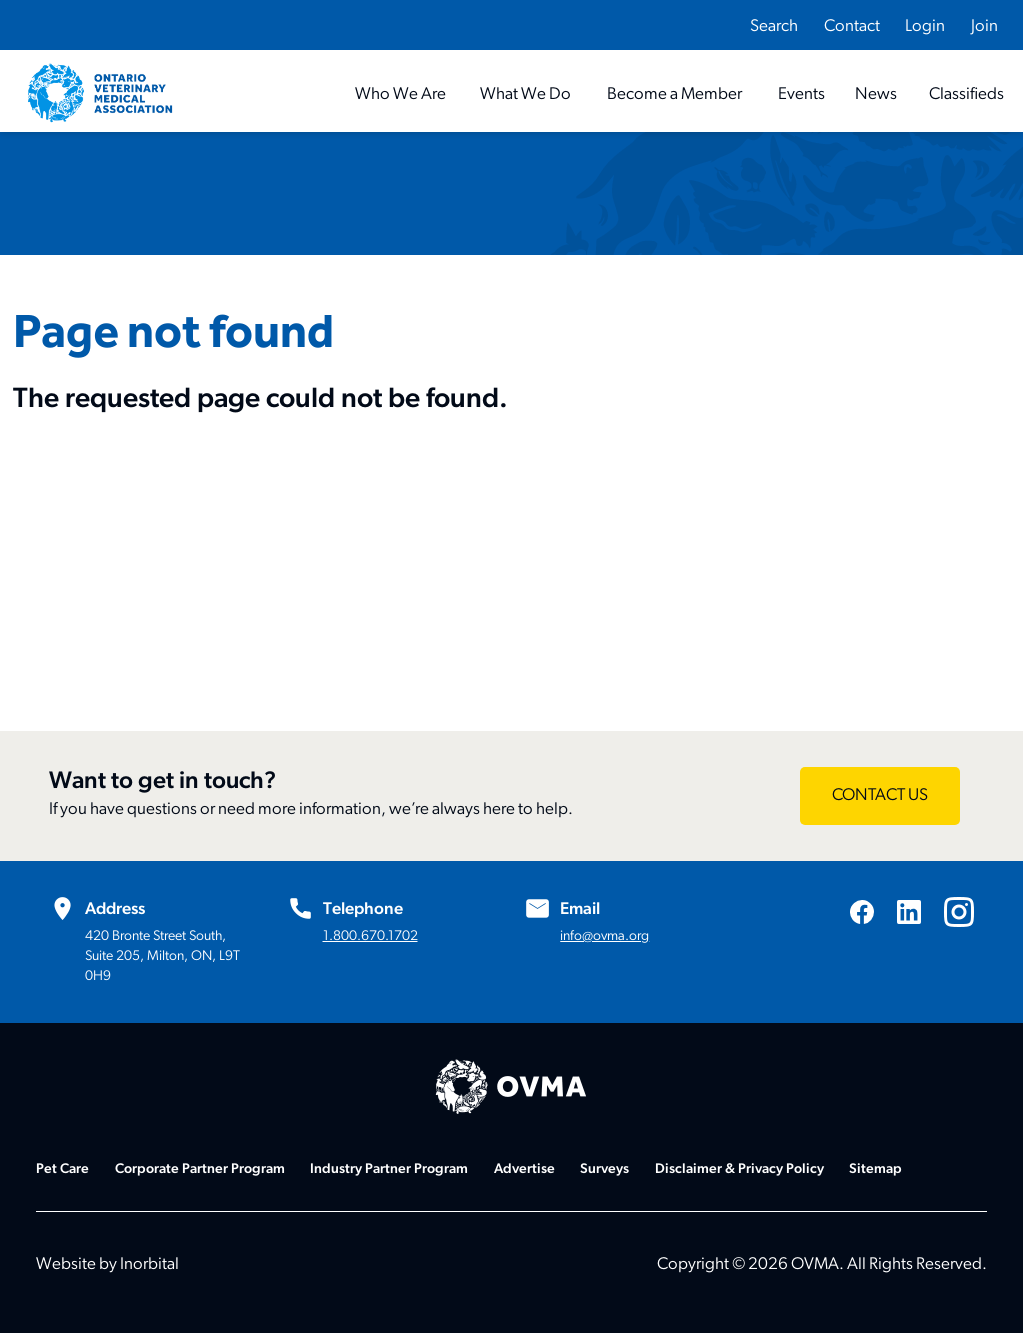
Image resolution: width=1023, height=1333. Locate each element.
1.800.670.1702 (370, 936)
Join (984, 26)
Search (774, 26)
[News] (876, 94)
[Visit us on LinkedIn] (909, 911)
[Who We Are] (400, 94)
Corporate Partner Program (200, 1169)
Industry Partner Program (389, 1169)
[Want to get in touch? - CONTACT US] (880, 796)
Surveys (604, 1169)
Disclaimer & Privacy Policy (739, 1169)
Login (925, 26)
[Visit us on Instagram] (959, 912)
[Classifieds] (966, 94)
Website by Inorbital (107, 1264)
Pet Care (62, 1169)
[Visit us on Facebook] (862, 911)
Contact (852, 26)
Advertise (524, 1169)
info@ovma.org (604, 936)
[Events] (801, 94)
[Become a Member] (674, 94)
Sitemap (875, 1169)
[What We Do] (525, 94)
